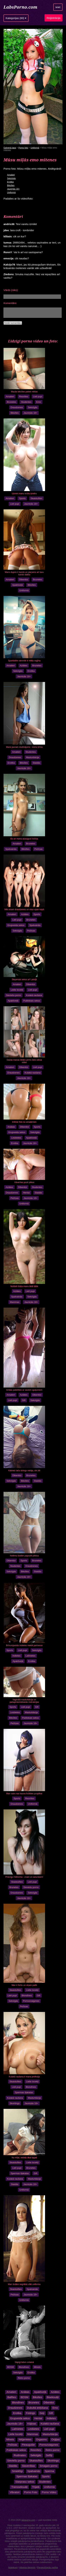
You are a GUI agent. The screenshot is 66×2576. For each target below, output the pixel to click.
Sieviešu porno (13, 995)
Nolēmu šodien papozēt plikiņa (24, 1555)
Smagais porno (48, 2465)
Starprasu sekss (24, 2481)
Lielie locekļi (17, 989)
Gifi (24, 1400)
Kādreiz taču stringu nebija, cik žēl (24, 1470)
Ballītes (11, 2397)
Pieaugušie (28, 2444)
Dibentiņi (23, 579)
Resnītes (23, 396)
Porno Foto (30, 2492)
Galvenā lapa (10, 148)
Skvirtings (15, 2103)
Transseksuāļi (19, 2486)
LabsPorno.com (20, 7)
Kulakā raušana (34, 995)
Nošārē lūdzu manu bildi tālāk (24, 1286)
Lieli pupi (37, 396)
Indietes (16, 1655)
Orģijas (55, 2439)
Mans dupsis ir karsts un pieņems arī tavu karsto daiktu (24, 573)
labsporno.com (28, 2520)
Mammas (14, 1302)
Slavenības (28, 2465)
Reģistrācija (53, 17)
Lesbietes (16, 1137)
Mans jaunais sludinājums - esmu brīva (24, 747)
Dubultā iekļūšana (37, 2407)
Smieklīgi (17, 2471)
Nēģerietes (25, 2439)
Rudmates (20, 2455)
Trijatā (35, 2486)
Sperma (49, 2471)
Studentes (26, 402)
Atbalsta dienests (27, 2567)
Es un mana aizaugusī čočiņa (24, 838)
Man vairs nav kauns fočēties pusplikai (24, 1793)
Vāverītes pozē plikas (24, 1182)
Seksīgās (11, 178)
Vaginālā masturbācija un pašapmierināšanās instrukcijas (24, 1700)
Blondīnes (27, 1995)
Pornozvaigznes (31, 2001)
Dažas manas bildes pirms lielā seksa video (24, 1061)
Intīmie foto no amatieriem (24, 1122)
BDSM (10, 2367)
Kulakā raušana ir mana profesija (24, 2076)
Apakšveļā (17, 585)
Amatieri (11, 175)
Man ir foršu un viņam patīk (24, 1985)
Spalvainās (11, 849)
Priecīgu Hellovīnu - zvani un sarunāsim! (24, 1877)
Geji (42, 2412)
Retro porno (24, 2378)
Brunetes (11, 402)
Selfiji (49, 2455)
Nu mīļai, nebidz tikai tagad (24, 2157)
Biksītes (10, 185)
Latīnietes (30, 1655)
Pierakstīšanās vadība (47, 2567)
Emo (38, 402)
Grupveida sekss (15, 925)
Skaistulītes (36, 498)
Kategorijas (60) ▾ (16, 18)
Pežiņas (38, 849)
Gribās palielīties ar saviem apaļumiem (24, 1390)
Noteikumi (12, 2567)
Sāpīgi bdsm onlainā (24, 2362)
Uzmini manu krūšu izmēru (24, 493)
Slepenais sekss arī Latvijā (24, 979)
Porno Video (49, 2492)
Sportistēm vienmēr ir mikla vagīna (24, 660)
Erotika (10, 182)
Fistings (30, 2412)
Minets (37, 2367)
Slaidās (36, 762)
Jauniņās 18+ (13, 189)
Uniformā (34, 148)
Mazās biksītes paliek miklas (24, 391)
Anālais (11, 1127)
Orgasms (41, 2439)
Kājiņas (31, 2423)
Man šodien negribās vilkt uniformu (24, 2284)
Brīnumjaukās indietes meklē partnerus (24, 1645)
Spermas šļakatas (24, 2092)
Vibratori (15, 2492)
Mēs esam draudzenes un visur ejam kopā (24, 909)
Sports (22, 498)
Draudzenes (17, 407)
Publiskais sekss (31, 1000)
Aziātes (23, 665)
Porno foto (23, 148)
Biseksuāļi (53, 2397)
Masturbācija (32, 757)
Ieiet (57, 7)
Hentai (26, 1192)
